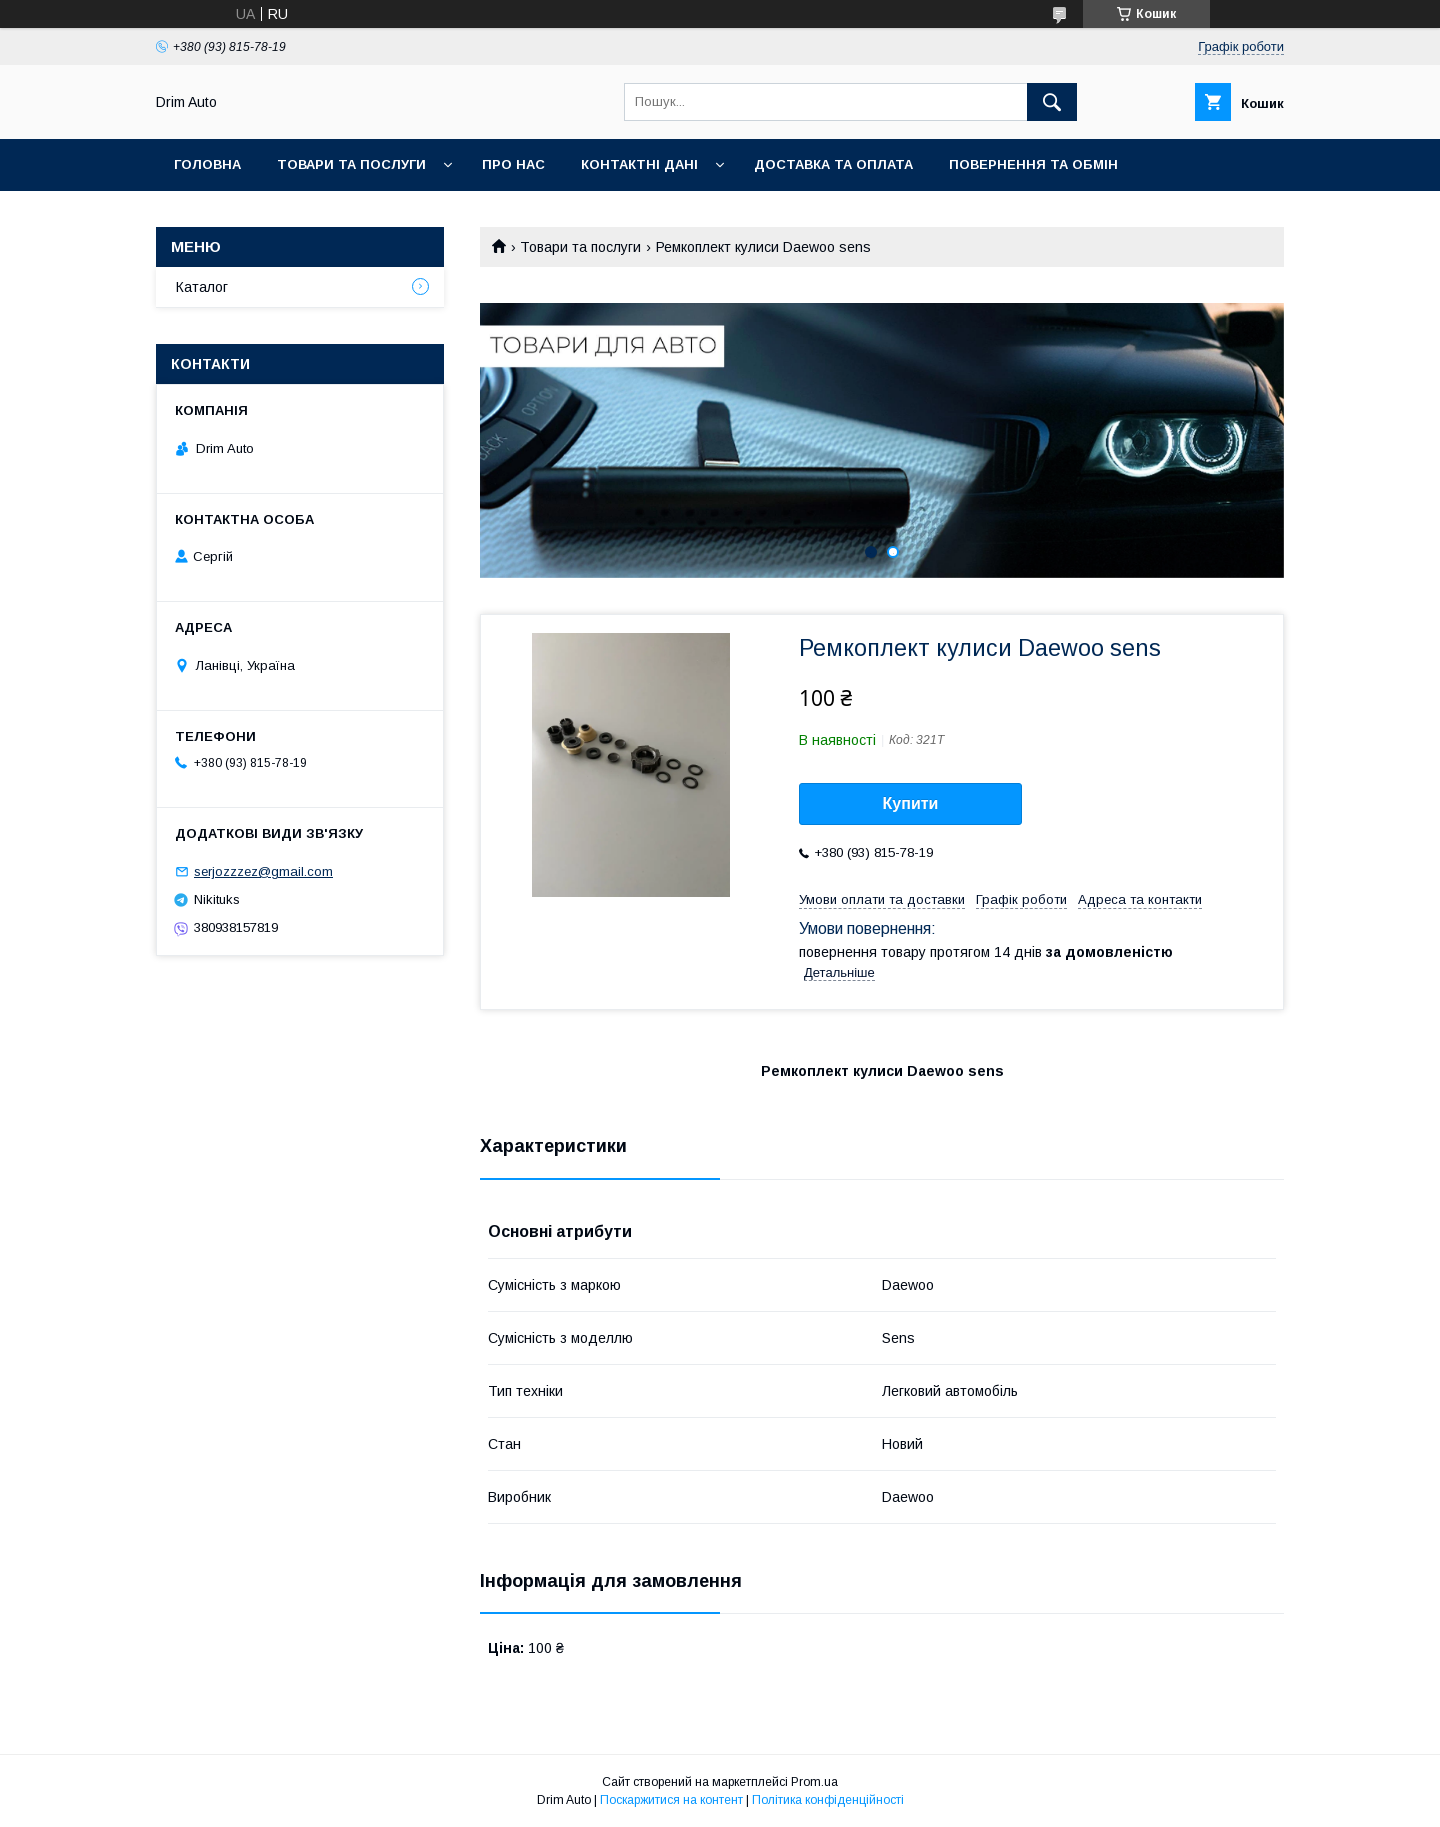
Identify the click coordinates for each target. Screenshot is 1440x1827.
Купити (911, 803)
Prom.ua (814, 1782)
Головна (207, 164)
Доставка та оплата (833, 164)
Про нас (513, 164)
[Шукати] (1052, 102)
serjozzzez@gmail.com (263, 871)
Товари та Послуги (351, 164)
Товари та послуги (580, 247)
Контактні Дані (639, 164)
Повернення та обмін (1033, 164)
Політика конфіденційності (828, 1800)
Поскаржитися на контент (671, 1800)
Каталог (202, 287)
